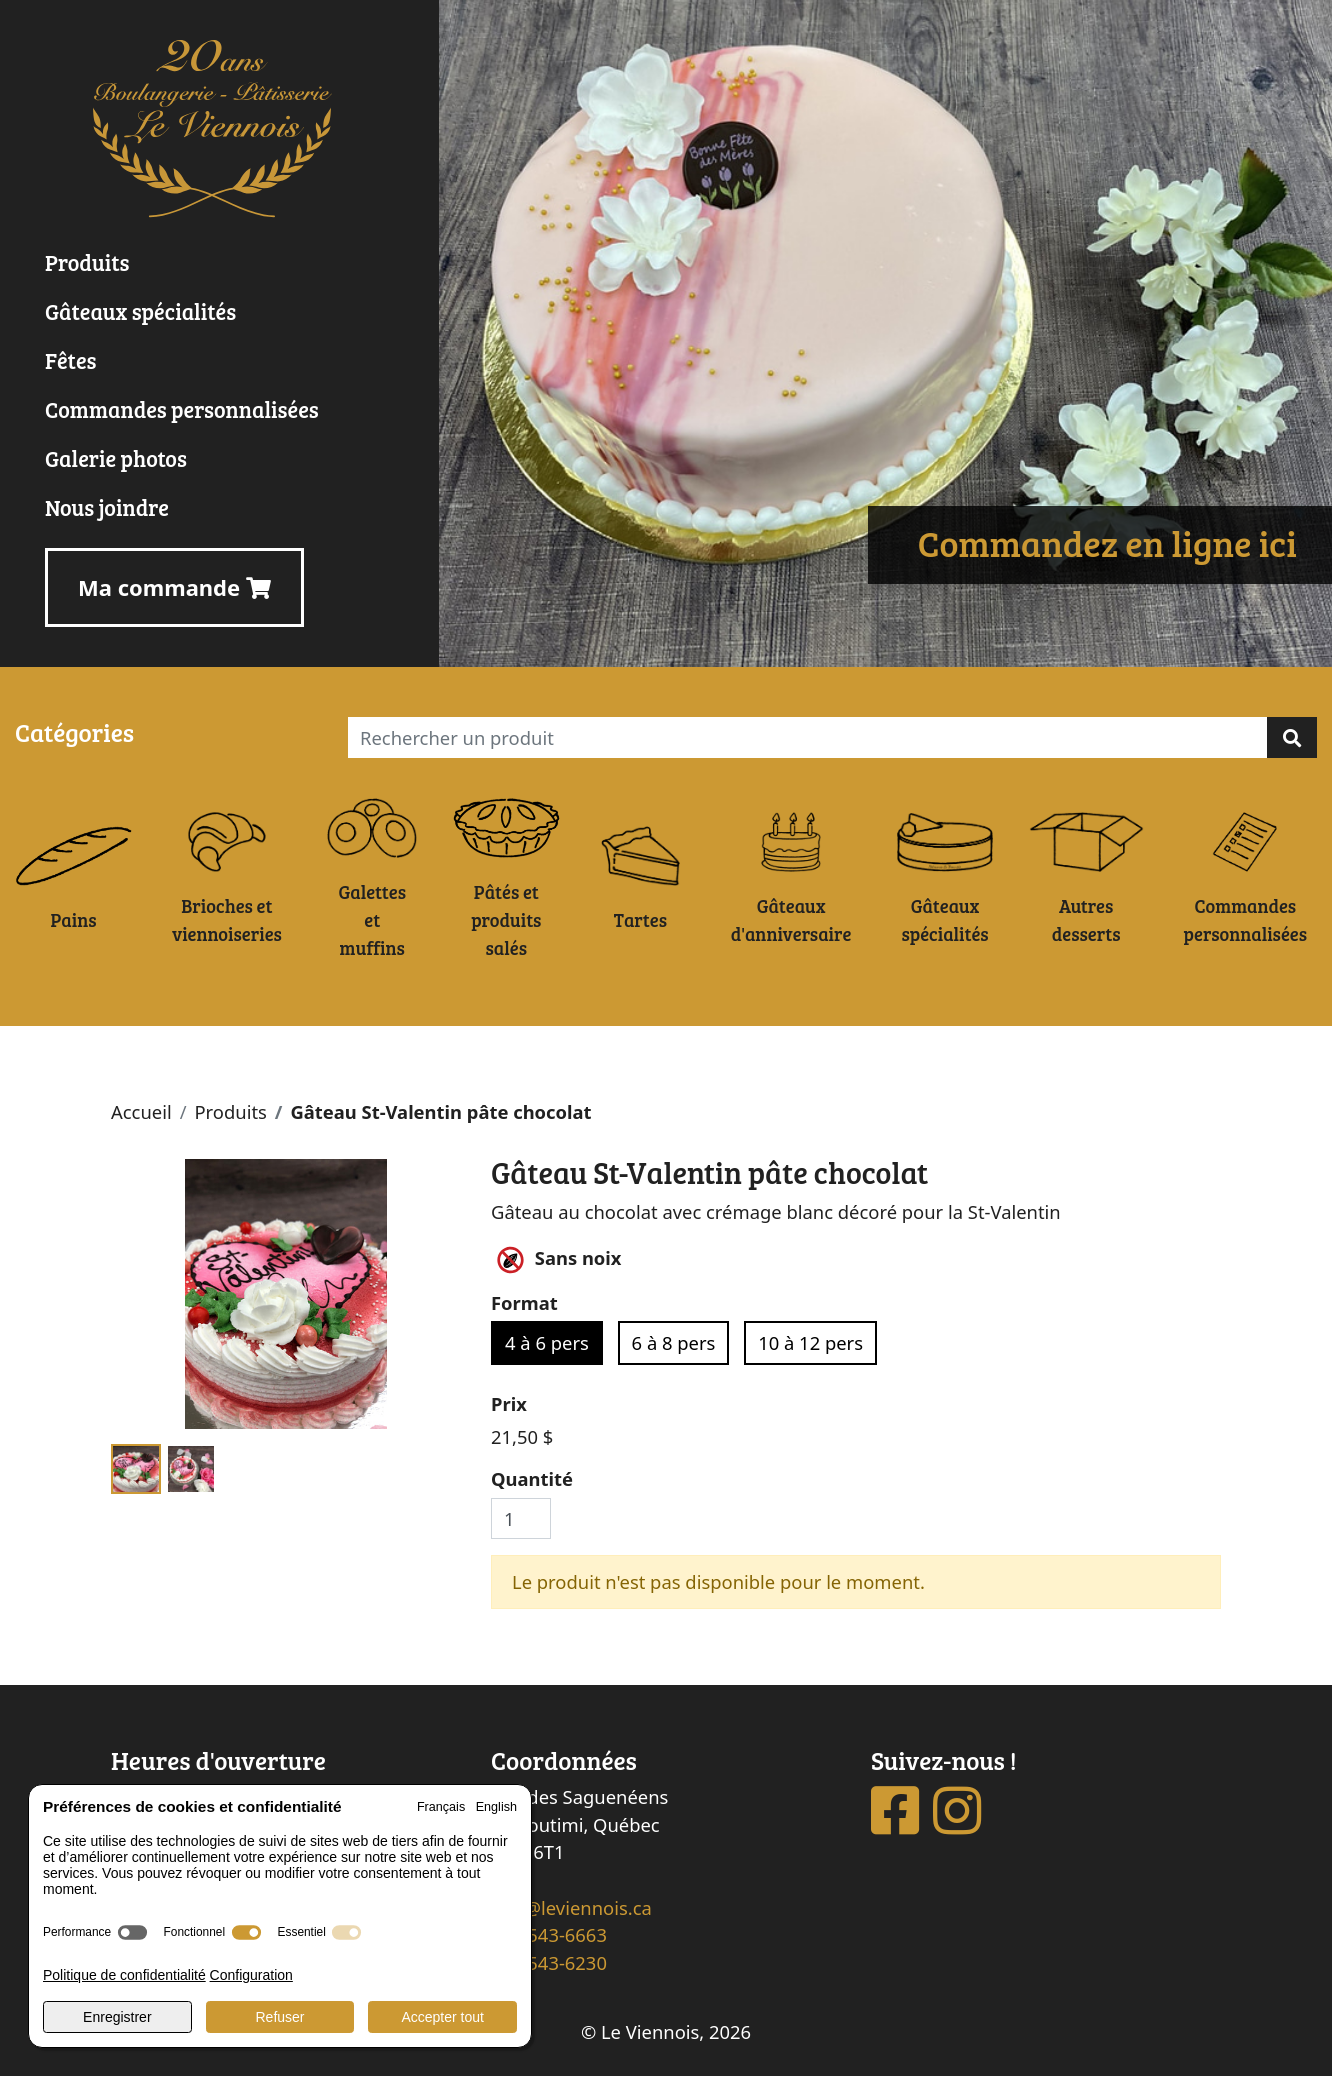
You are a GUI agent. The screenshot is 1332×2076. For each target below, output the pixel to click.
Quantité (532, 1478)
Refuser (279, 2017)
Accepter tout (442, 2017)
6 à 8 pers (674, 1342)
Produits (230, 1111)
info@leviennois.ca (571, 1907)
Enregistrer (117, 2017)
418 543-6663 (549, 1934)
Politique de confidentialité (124, 1975)
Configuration (251, 1975)
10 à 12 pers (810, 1342)
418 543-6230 (549, 1962)
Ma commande (174, 587)
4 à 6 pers (547, 1342)
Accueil (141, 1111)
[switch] (132, 1932)
